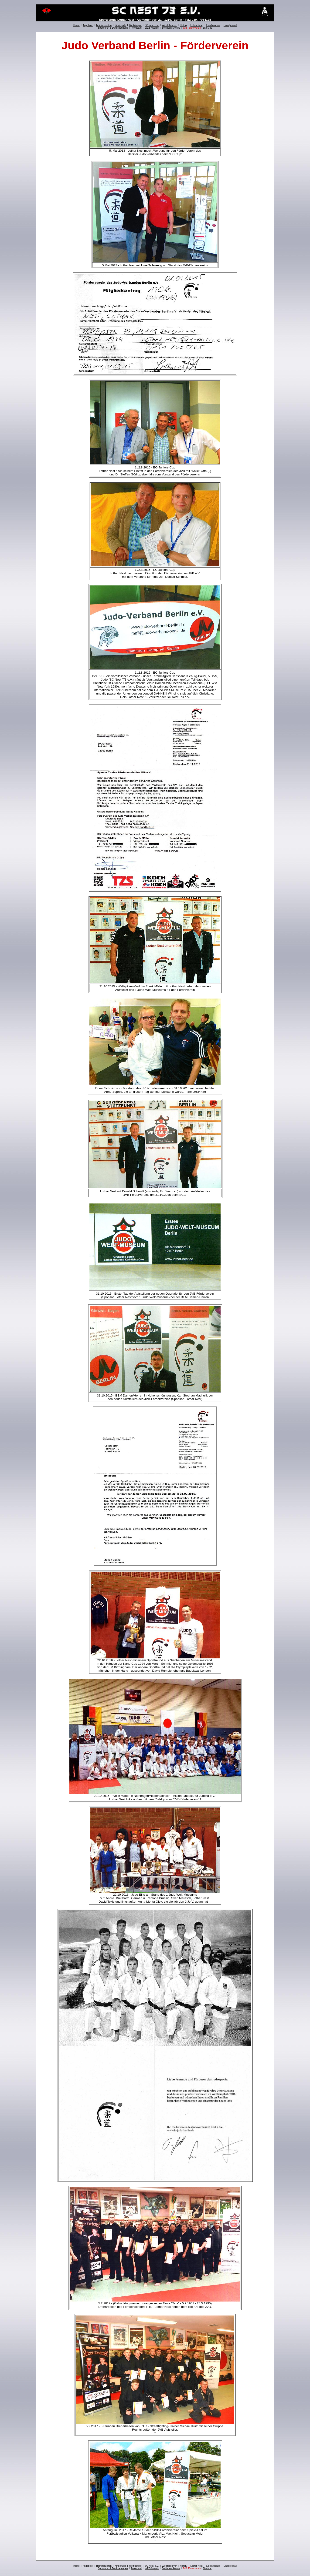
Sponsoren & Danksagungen (113, 28)
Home (76, 25)
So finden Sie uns (171, 28)
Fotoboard (136, 28)
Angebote (88, 25)
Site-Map (207, 28)
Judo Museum (213, 25)
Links (226, 25)
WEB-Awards (152, 28)
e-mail (233, 25)
